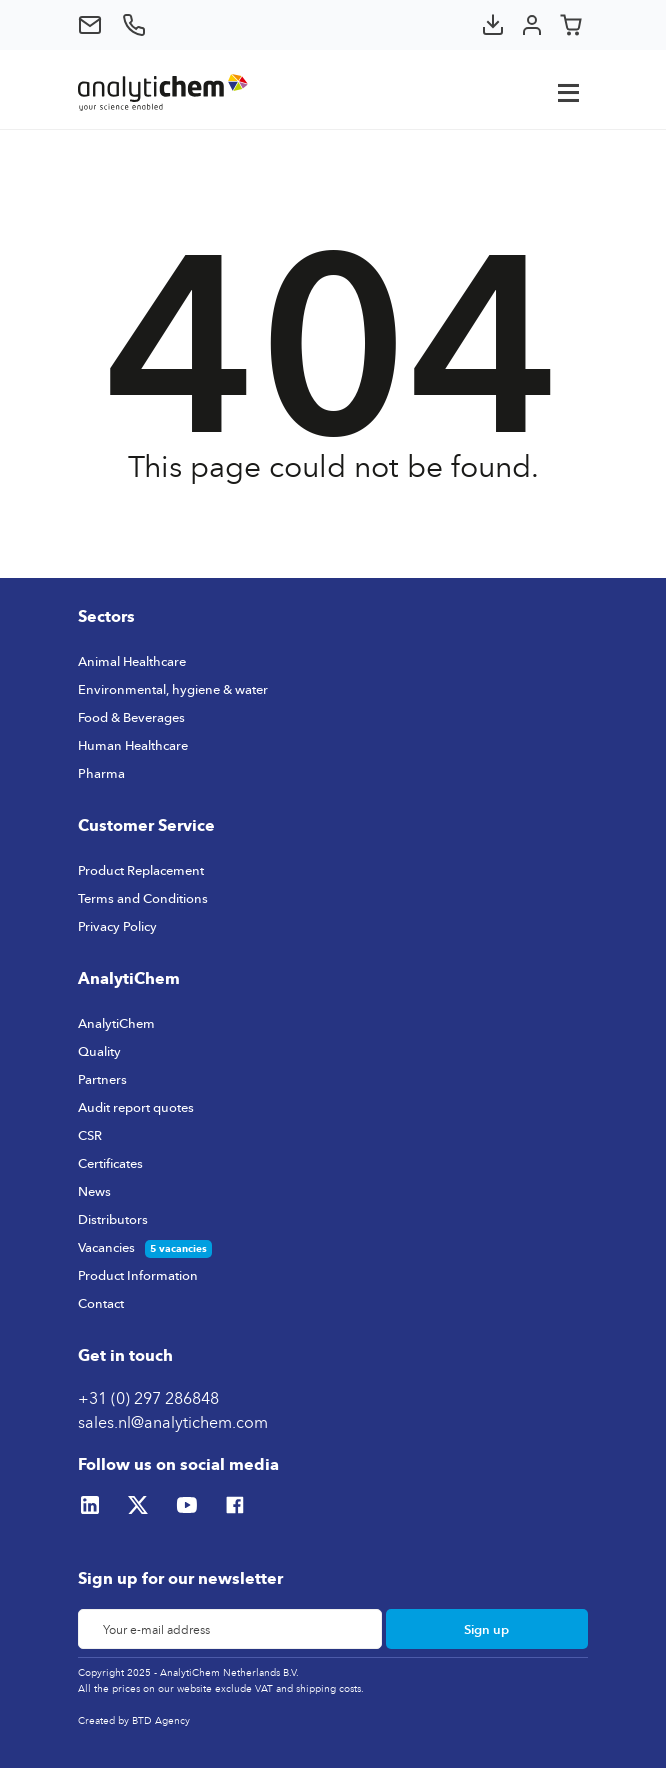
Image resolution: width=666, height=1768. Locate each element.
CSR (90, 1135)
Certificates (110, 1163)
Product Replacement (141, 870)
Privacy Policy (117, 926)
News (94, 1191)
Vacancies (106, 1247)
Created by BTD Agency (134, 1720)
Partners (102, 1079)
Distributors (113, 1219)
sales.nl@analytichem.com (173, 1422)
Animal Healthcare (132, 661)
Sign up (486, 1629)
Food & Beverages (131, 717)
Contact (101, 1303)
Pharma (101, 773)
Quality (99, 1051)
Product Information (138, 1275)
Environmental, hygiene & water (173, 689)
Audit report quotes (136, 1107)
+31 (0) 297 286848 (148, 1398)
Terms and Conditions (143, 898)
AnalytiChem (116, 1023)
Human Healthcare (133, 745)
